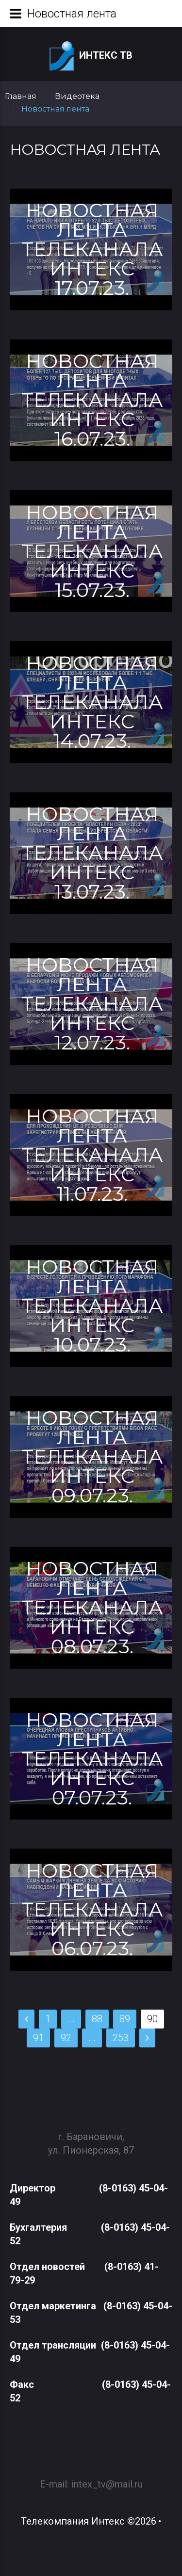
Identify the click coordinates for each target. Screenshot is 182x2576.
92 (66, 2038)
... (71, 2019)
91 (38, 2038)
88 (97, 2019)
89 (124, 2019)
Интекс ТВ (91, 56)
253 (121, 2038)
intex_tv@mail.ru (107, 2478)
